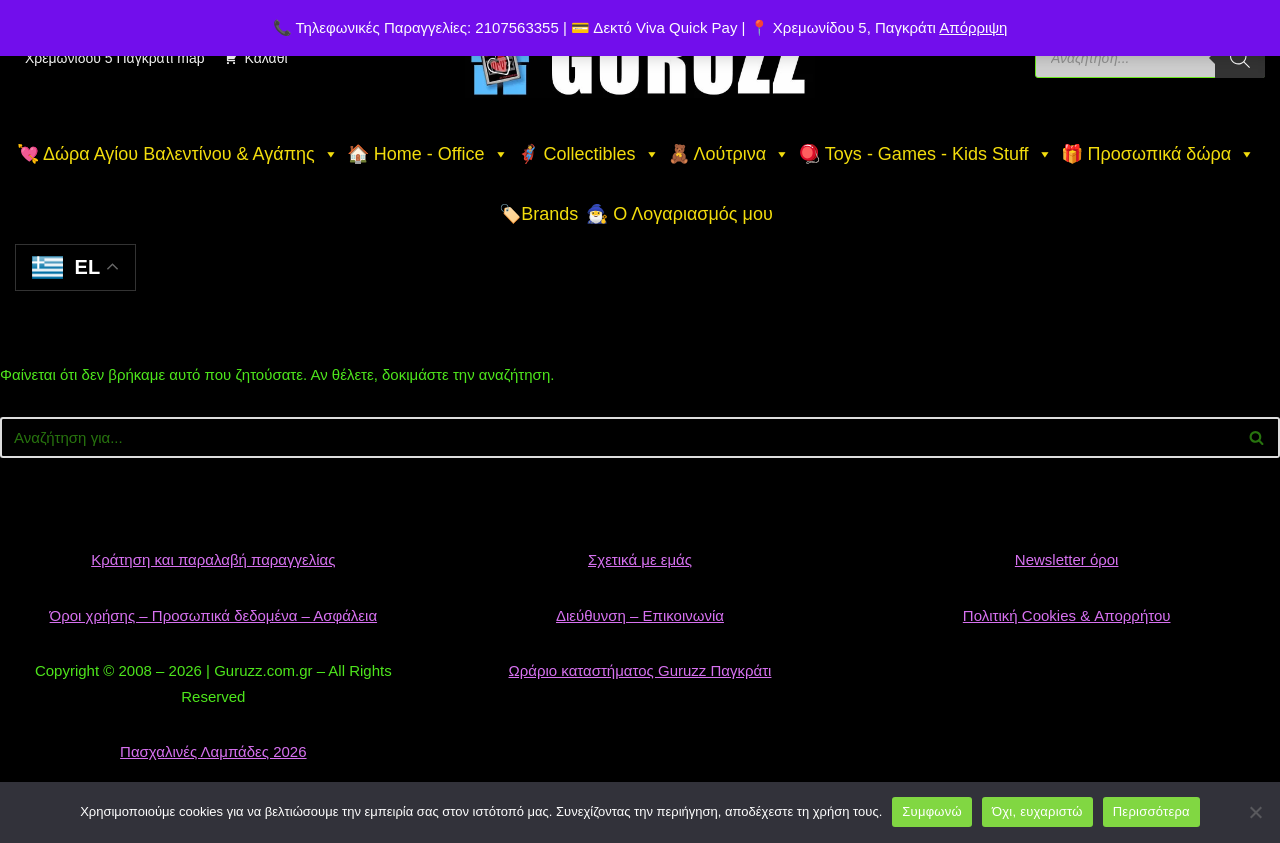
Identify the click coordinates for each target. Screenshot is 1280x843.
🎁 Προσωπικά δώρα (1158, 154)
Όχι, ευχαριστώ (1037, 811)
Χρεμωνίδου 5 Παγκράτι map (114, 58)
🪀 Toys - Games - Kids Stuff (925, 154)
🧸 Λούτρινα (729, 154)
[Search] (1240, 58)
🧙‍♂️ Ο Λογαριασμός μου (679, 214)
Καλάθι (265, 58)
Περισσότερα (1151, 811)
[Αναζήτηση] (617, 437)
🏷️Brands (538, 214)
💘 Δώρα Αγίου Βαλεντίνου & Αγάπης (178, 154)
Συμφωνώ (932, 811)
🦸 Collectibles (588, 154)
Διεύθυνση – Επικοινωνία (640, 615)
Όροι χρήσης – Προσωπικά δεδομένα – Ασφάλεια (213, 615)
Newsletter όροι (1067, 559)
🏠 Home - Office (428, 154)
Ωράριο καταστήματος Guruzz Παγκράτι (640, 670)
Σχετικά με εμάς (640, 559)
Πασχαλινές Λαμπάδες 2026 (213, 751)
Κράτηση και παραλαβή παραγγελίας (213, 559)
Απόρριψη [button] (973, 27)
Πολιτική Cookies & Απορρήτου (1067, 615)
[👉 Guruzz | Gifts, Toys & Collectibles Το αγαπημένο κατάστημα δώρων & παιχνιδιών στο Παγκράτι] (640, 58)
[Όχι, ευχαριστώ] (1255, 812)
